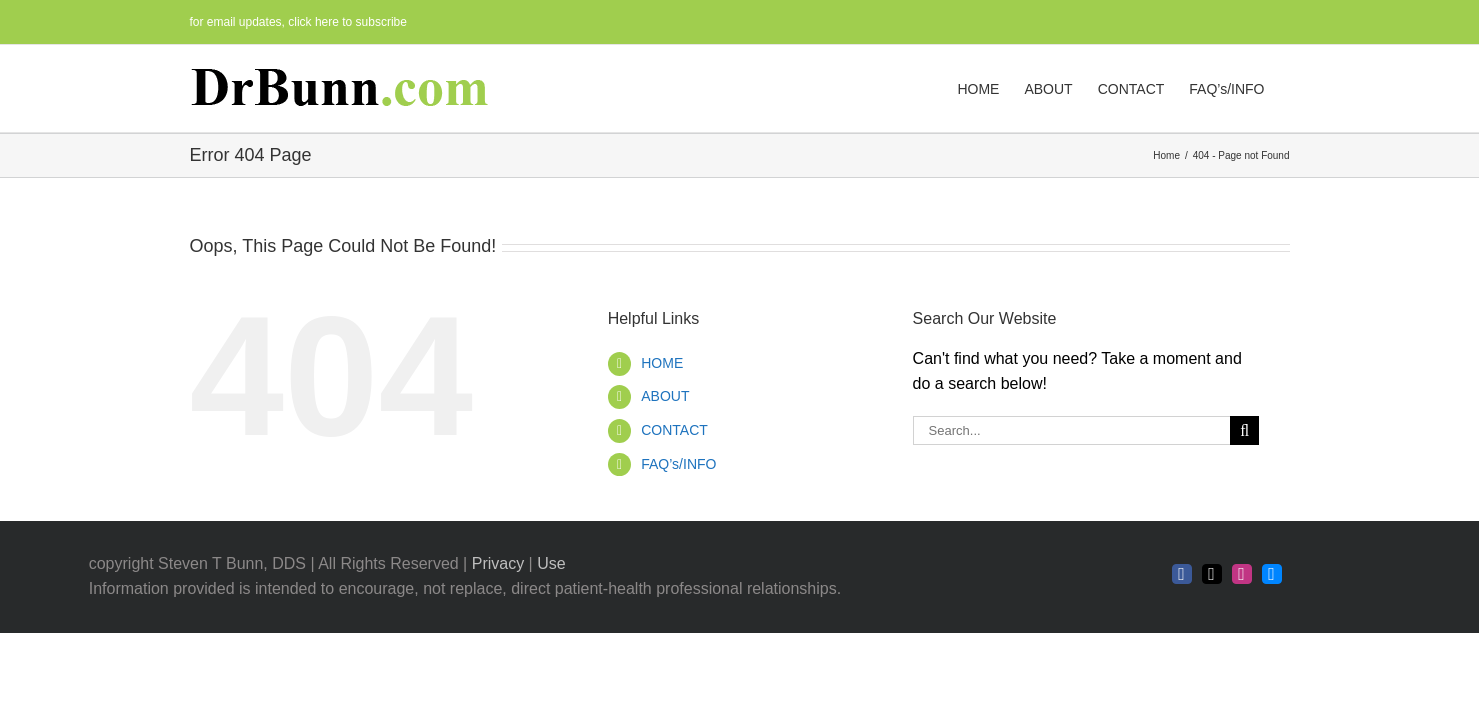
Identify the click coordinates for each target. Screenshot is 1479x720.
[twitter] (1212, 574)
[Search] (1244, 430)
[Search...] (1072, 430)
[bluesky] (1272, 574)
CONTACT (674, 430)
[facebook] (1182, 574)
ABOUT (665, 396)
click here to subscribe (347, 22)
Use (551, 563)
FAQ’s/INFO (678, 464)
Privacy (498, 563)
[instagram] (1242, 574)
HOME (662, 363)
